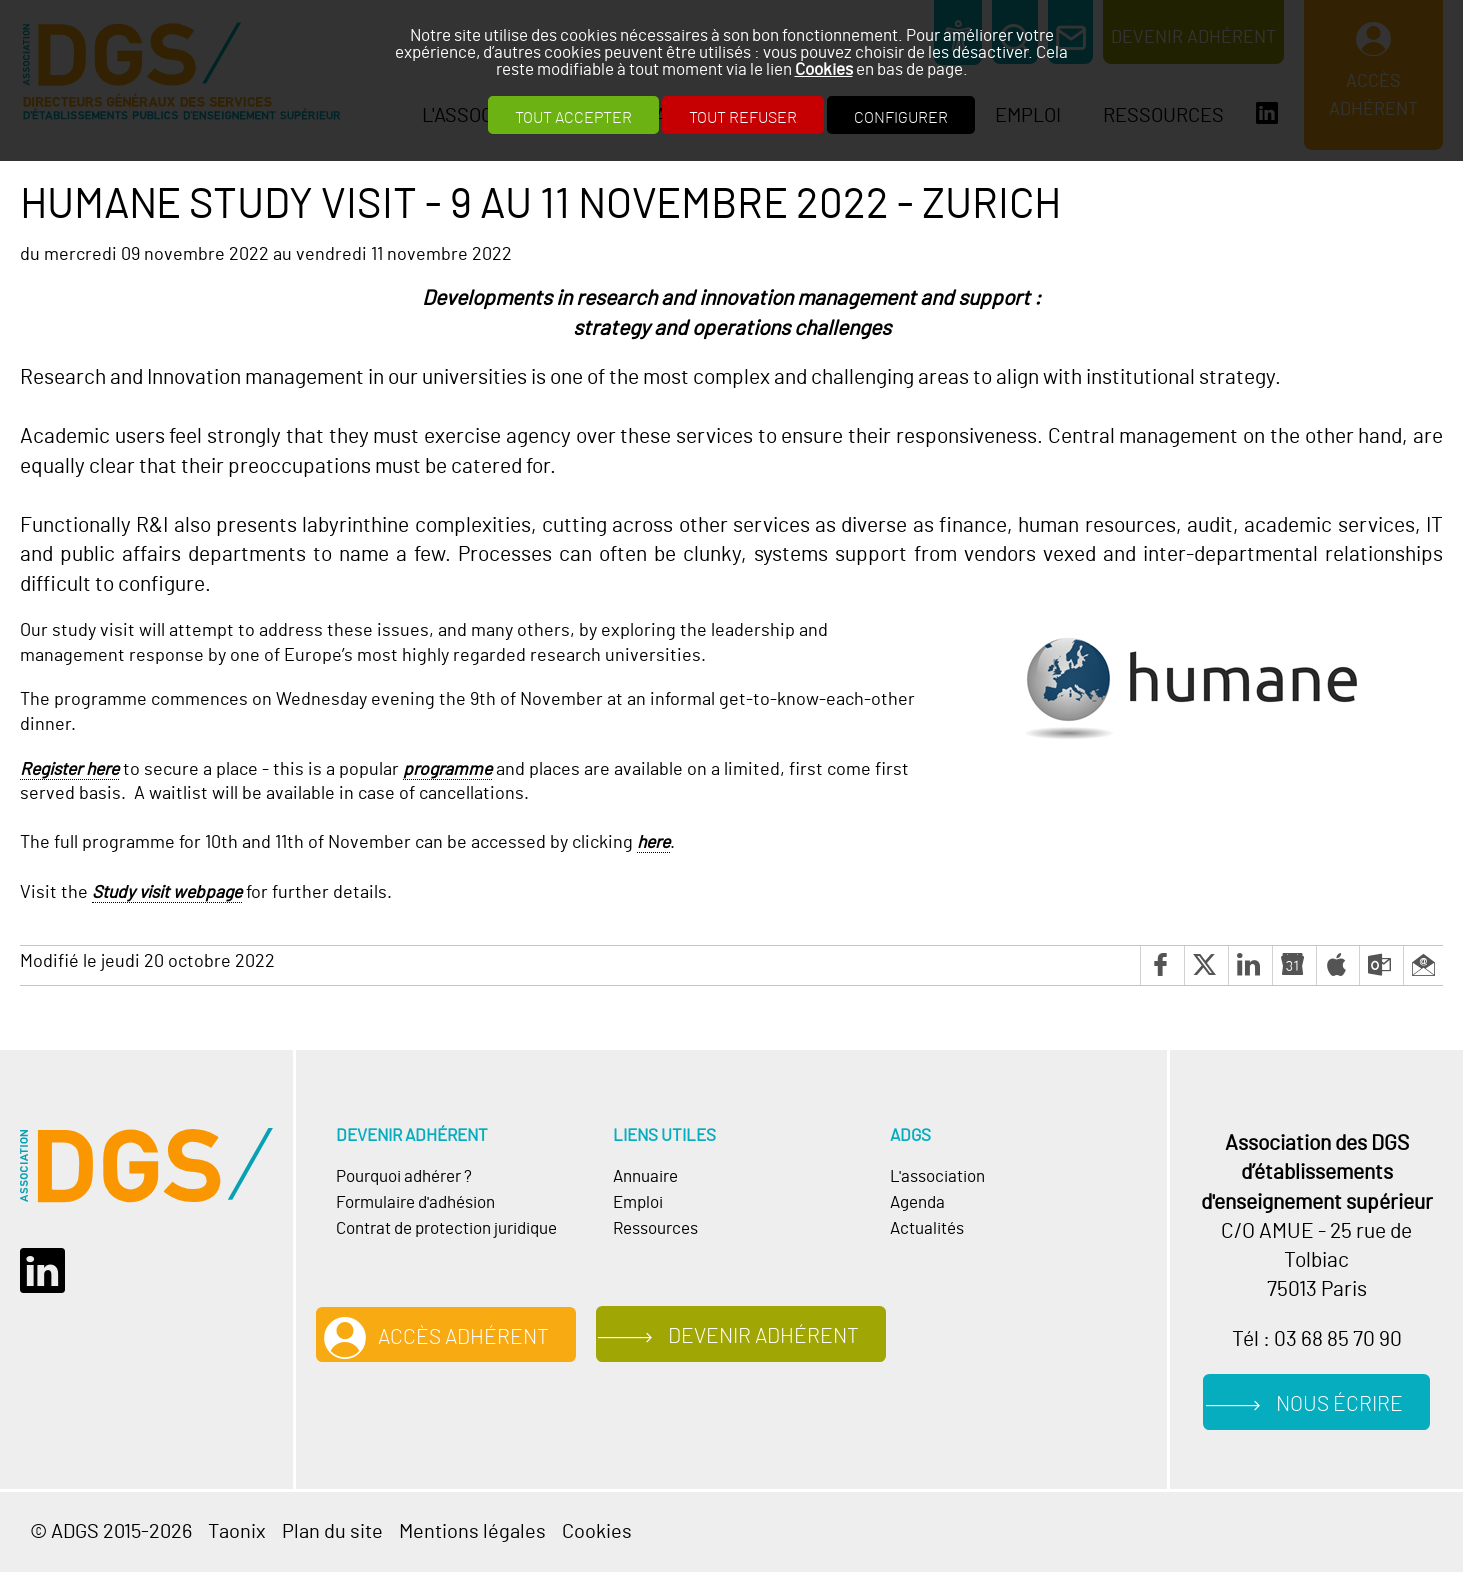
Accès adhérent (463, 1337)
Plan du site (332, 1532)
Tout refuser (743, 118)
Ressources (655, 1229)
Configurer (901, 118)
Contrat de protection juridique (446, 1229)
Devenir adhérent (763, 1336)
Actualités (927, 1229)
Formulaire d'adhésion (415, 1203)
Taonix (237, 1532)
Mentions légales (472, 1532)
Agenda (917, 1203)
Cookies (824, 69)
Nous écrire (1339, 1404)
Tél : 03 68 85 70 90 (1317, 1339)
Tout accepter (573, 118)
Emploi (638, 1203)
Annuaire (645, 1177)
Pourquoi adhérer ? (404, 1177)
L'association (937, 1177)
